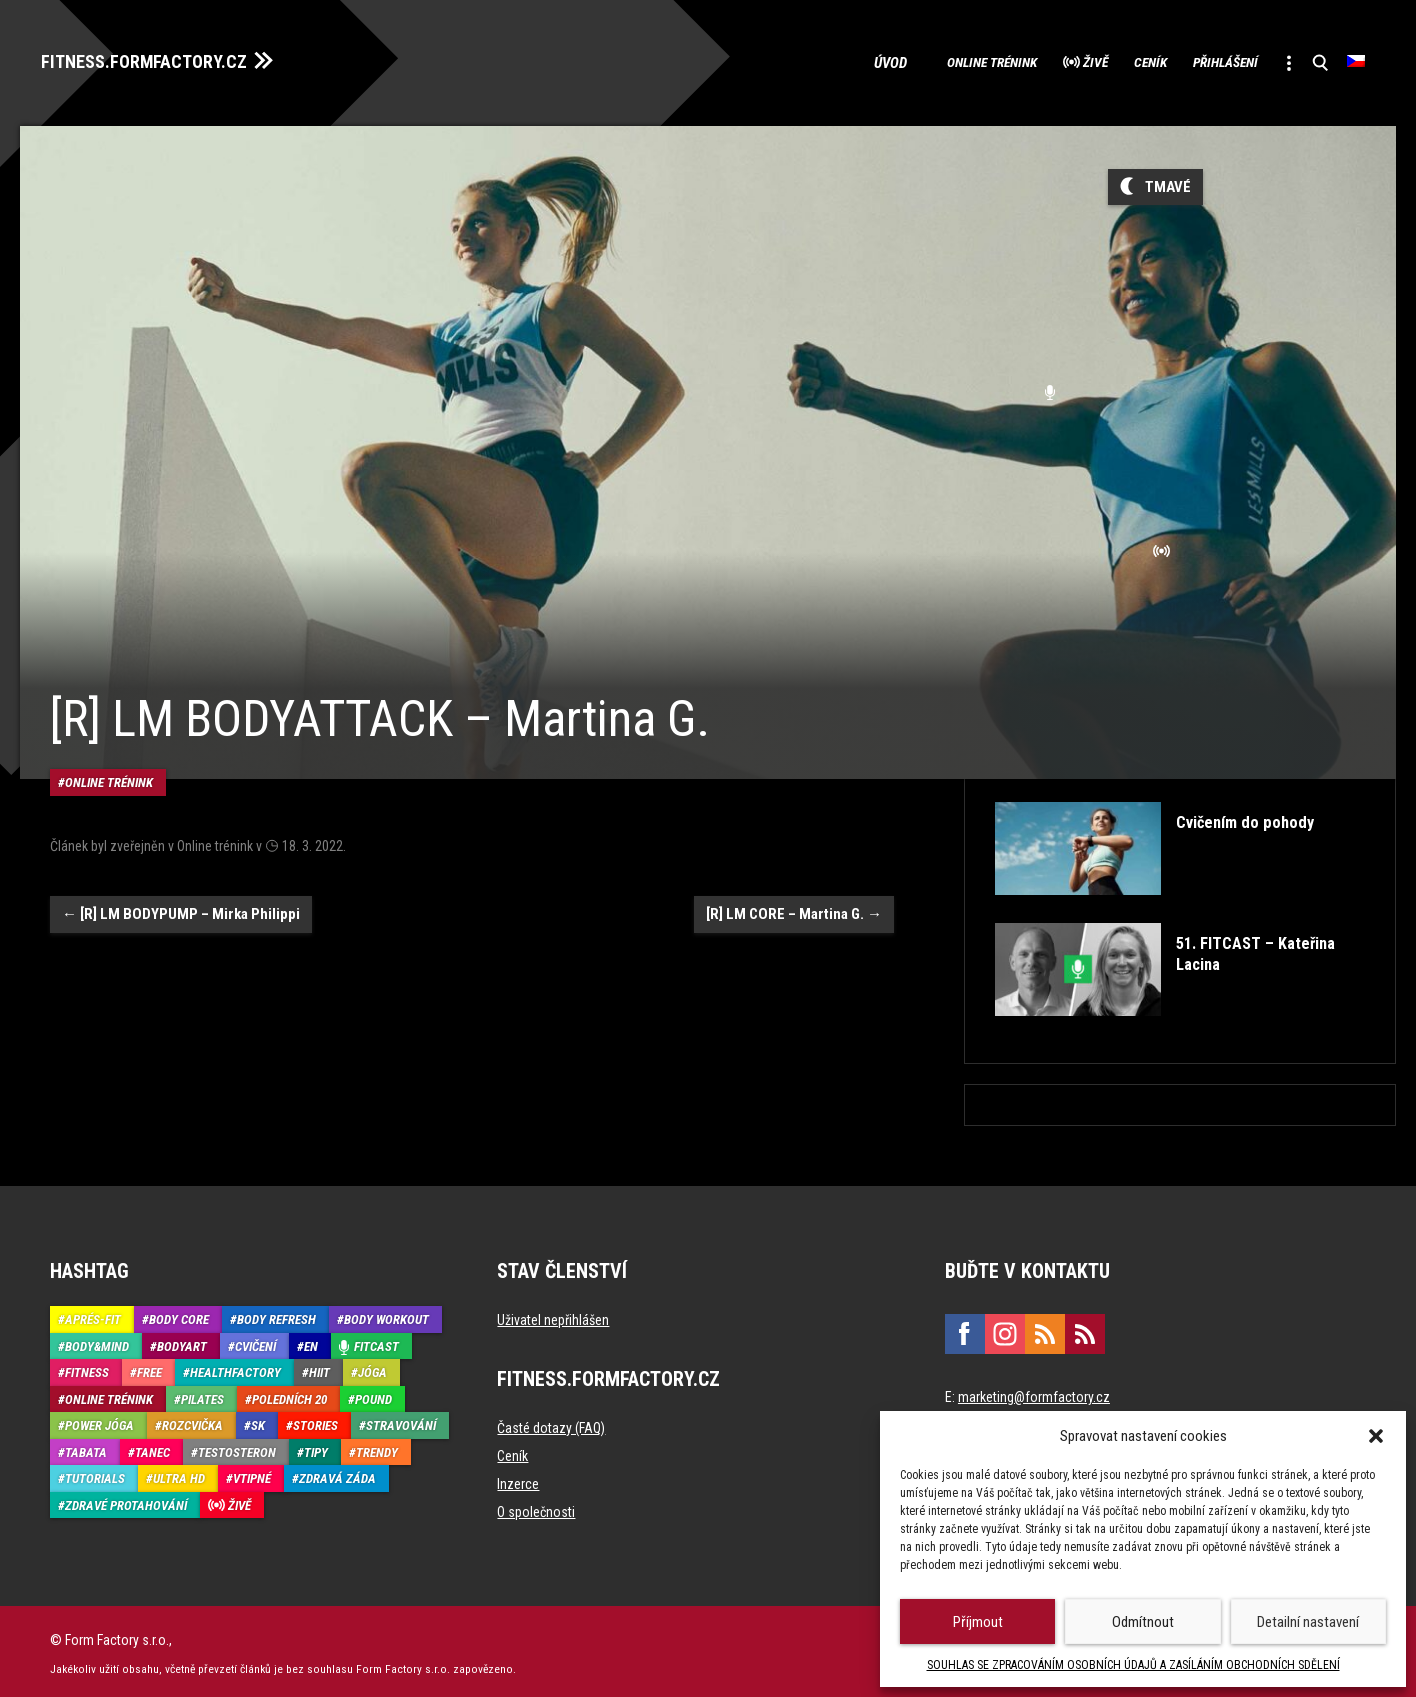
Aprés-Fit (93, 1314)
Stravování (401, 1420)
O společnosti (536, 1507)
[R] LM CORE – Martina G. (794, 874)
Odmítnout (1143, 1622)
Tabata (86, 1446)
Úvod (800, 60)
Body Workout (386, 1314)
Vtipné (252, 1473)
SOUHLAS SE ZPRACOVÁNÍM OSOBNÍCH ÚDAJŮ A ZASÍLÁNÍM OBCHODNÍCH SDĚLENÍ (1133, 1665)
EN (311, 1340)
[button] (1376, 1436)
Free (149, 1367)
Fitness (87, 1367)
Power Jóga (99, 1420)
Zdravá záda (337, 1473)
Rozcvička (192, 1420)
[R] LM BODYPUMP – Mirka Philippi (181, 874)
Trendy (377, 1446)
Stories (315, 1420)
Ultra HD (179, 1473)
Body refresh (276, 1314)
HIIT (319, 1367)
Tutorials (95, 1473)
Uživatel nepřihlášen (553, 1315)
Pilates (202, 1393)
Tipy (316, 1446)
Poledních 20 (289, 1393)
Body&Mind (97, 1340)
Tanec (152, 1446)
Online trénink (907, 60)
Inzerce (518, 1479)
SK (258, 1420)
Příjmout (978, 1622)
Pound (373, 1393)
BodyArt (182, 1340)
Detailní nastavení (1308, 1622)
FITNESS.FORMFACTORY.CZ (161, 58)
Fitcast (376, 1340)
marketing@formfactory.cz (1034, 1392)
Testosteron (237, 1446)
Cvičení (255, 1340)
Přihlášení (1197, 60)
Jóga (372, 1367)
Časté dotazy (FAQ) (551, 1423)
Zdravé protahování (126, 1499)
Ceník (1103, 60)
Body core (179, 1314)
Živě (1031, 60)
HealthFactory (235, 1367)
